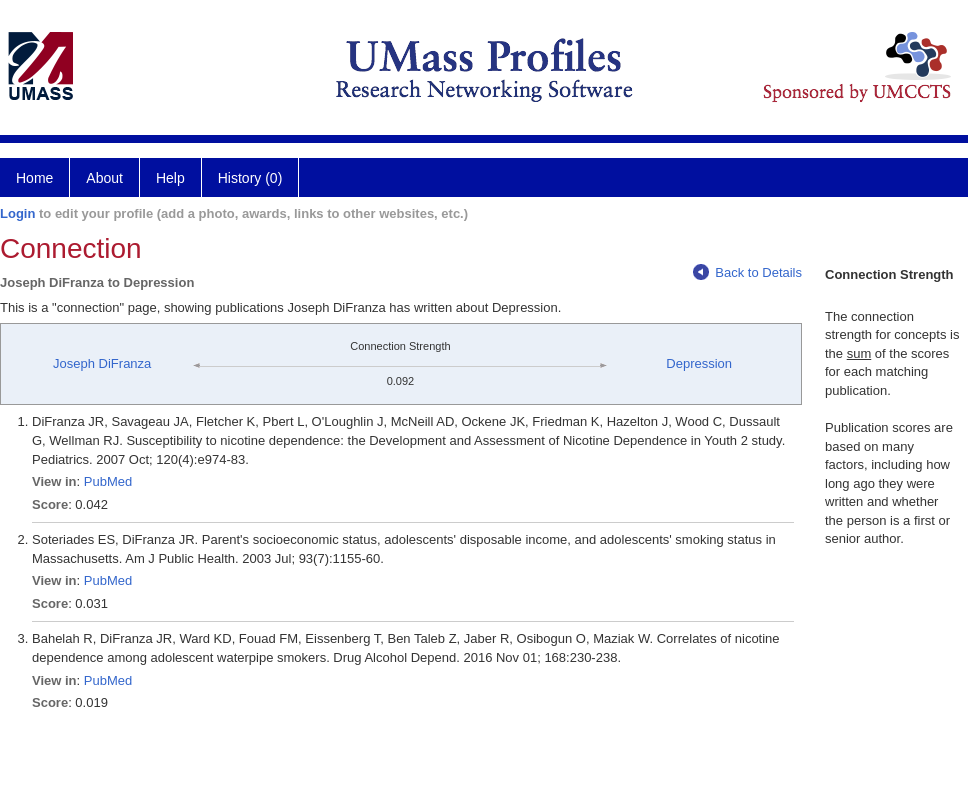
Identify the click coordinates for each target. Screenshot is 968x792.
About (104, 178)
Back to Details (747, 272)
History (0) (250, 178)
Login (17, 213)
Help (170, 178)
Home (34, 178)
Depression (699, 363)
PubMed (108, 481)
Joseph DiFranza (102, 363)
